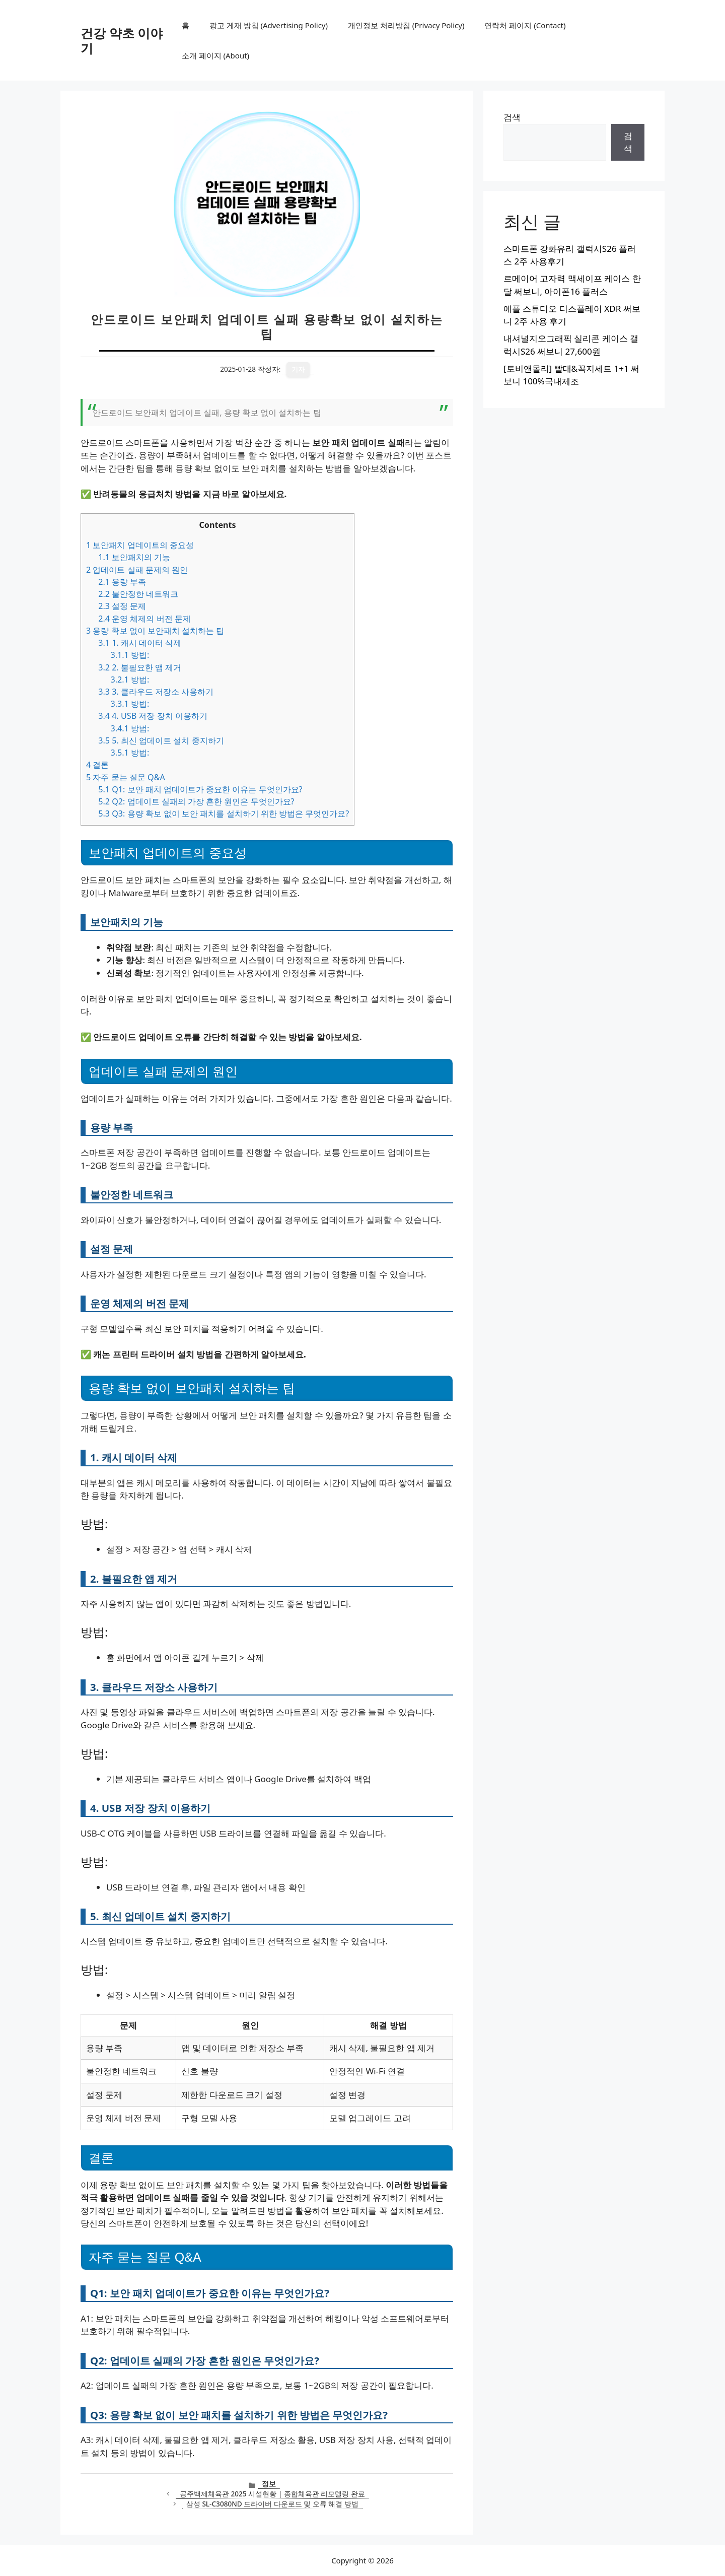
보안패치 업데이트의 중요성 (140, 545)
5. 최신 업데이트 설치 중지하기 (161, 740)
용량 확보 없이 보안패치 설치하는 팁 (155, 630)
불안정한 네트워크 (138, 593)
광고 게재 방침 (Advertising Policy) (268, 25)
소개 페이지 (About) (215, 55)
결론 (97, 764)
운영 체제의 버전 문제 (144, 618)
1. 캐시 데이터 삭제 (139, 642)
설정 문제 (122, 606)
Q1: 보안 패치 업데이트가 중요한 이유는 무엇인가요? (200, 789)
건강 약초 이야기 (122, 40)
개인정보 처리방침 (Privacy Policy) (406, 25)
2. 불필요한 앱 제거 (139, 667)
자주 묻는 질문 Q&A (125, 777)
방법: (129, 654)
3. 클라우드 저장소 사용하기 (155, 691)
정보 (269, 2483)
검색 (512, 117)
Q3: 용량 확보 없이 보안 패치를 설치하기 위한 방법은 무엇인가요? (223, 813)
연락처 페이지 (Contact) (524, 25)
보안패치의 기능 (134, 557)
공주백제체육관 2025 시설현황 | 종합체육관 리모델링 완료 (272, 2493)
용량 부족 (122, 581)
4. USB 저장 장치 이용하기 (152, 715)
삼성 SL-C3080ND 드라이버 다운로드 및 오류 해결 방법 (272, 2504)
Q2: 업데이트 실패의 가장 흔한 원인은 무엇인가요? (196, 801)
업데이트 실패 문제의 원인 (137, 569)
